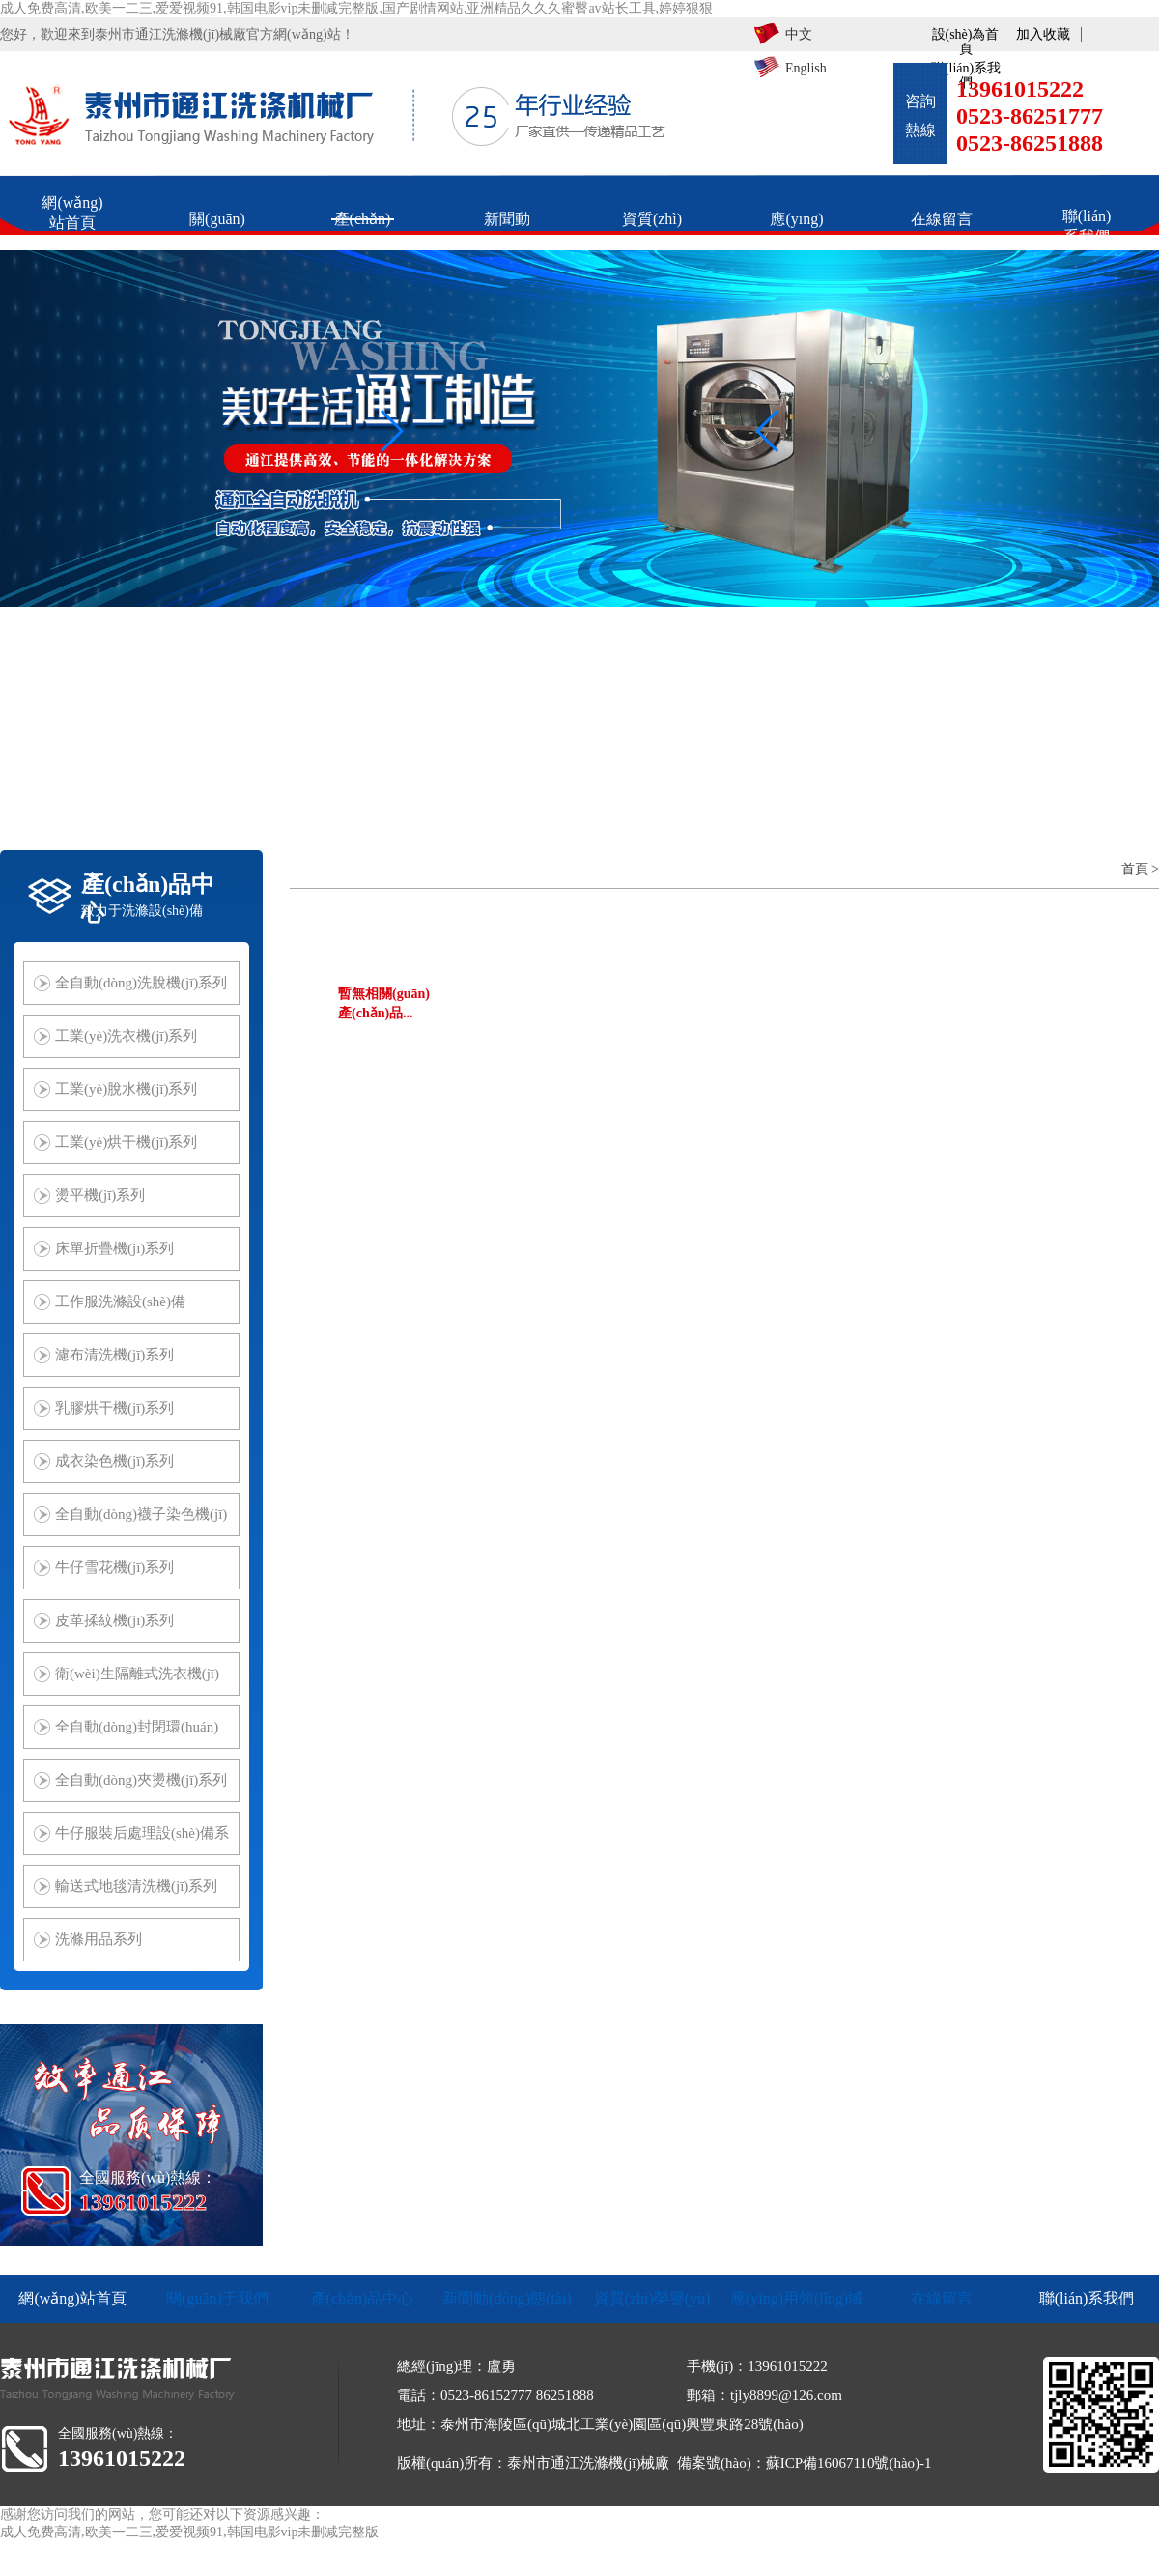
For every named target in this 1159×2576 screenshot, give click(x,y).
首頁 (1134, 869)
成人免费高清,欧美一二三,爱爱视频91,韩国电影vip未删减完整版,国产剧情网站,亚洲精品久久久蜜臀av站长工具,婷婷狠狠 (356, 8)
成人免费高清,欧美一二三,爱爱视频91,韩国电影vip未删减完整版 (189, 2532)
